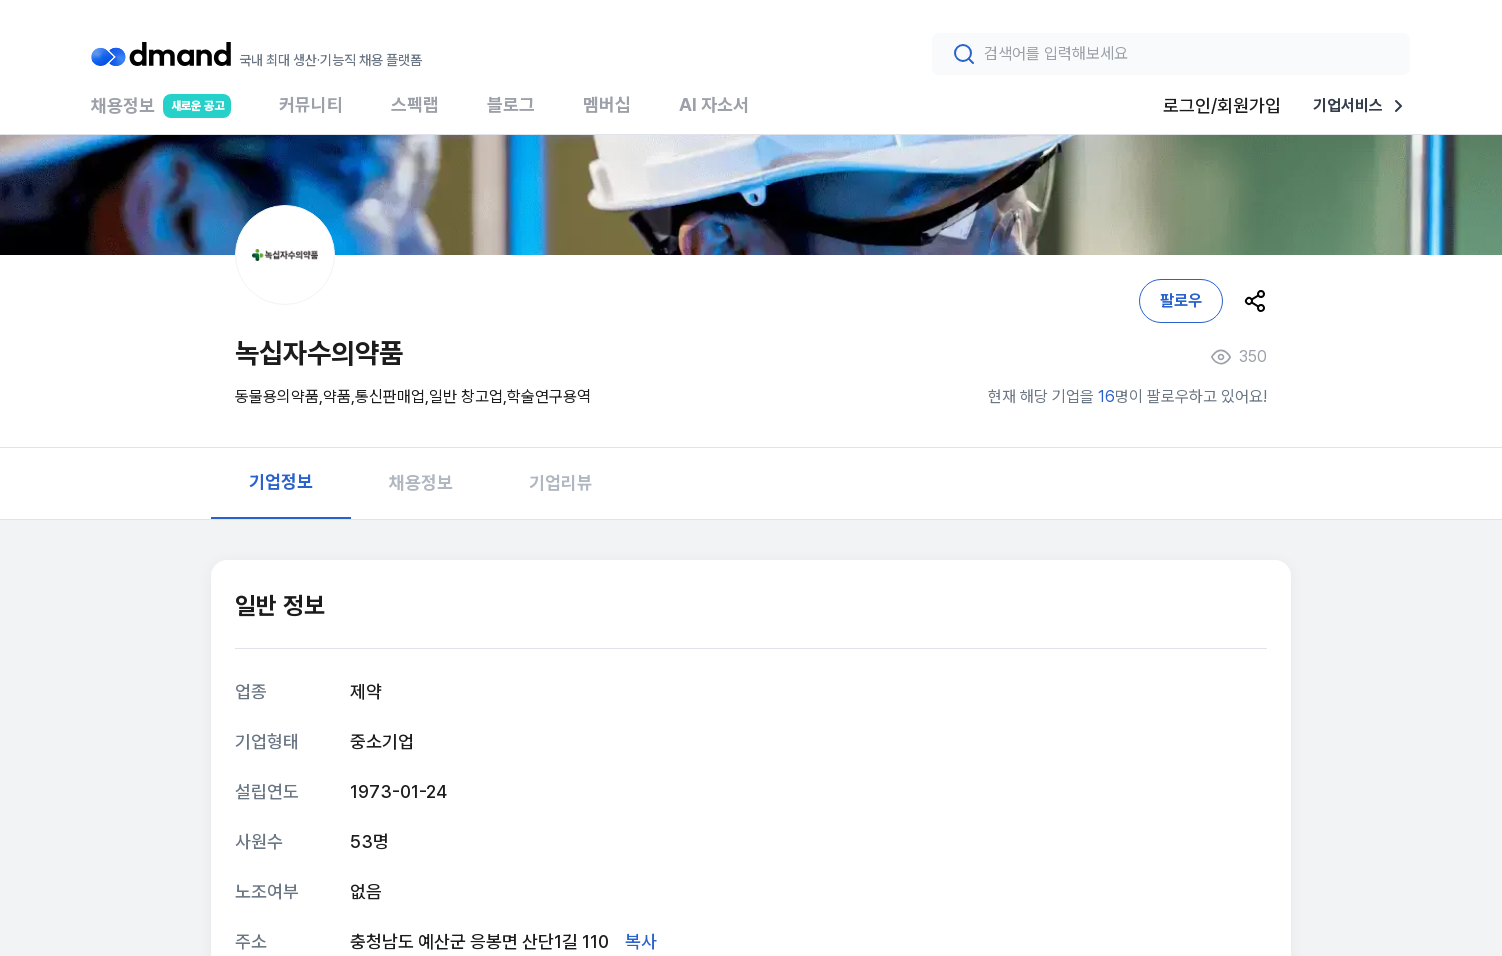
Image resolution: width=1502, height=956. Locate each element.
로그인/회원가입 (1222, 105)
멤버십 (607, 104)
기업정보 (281, 481)
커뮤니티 (311, 104)
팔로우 (1181, 300)
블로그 (511, 104)
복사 (641, 941)
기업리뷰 (561, 482)
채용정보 (161, 114)
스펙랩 (415, 104)
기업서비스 (1362, 106)
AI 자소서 (714, 104)
